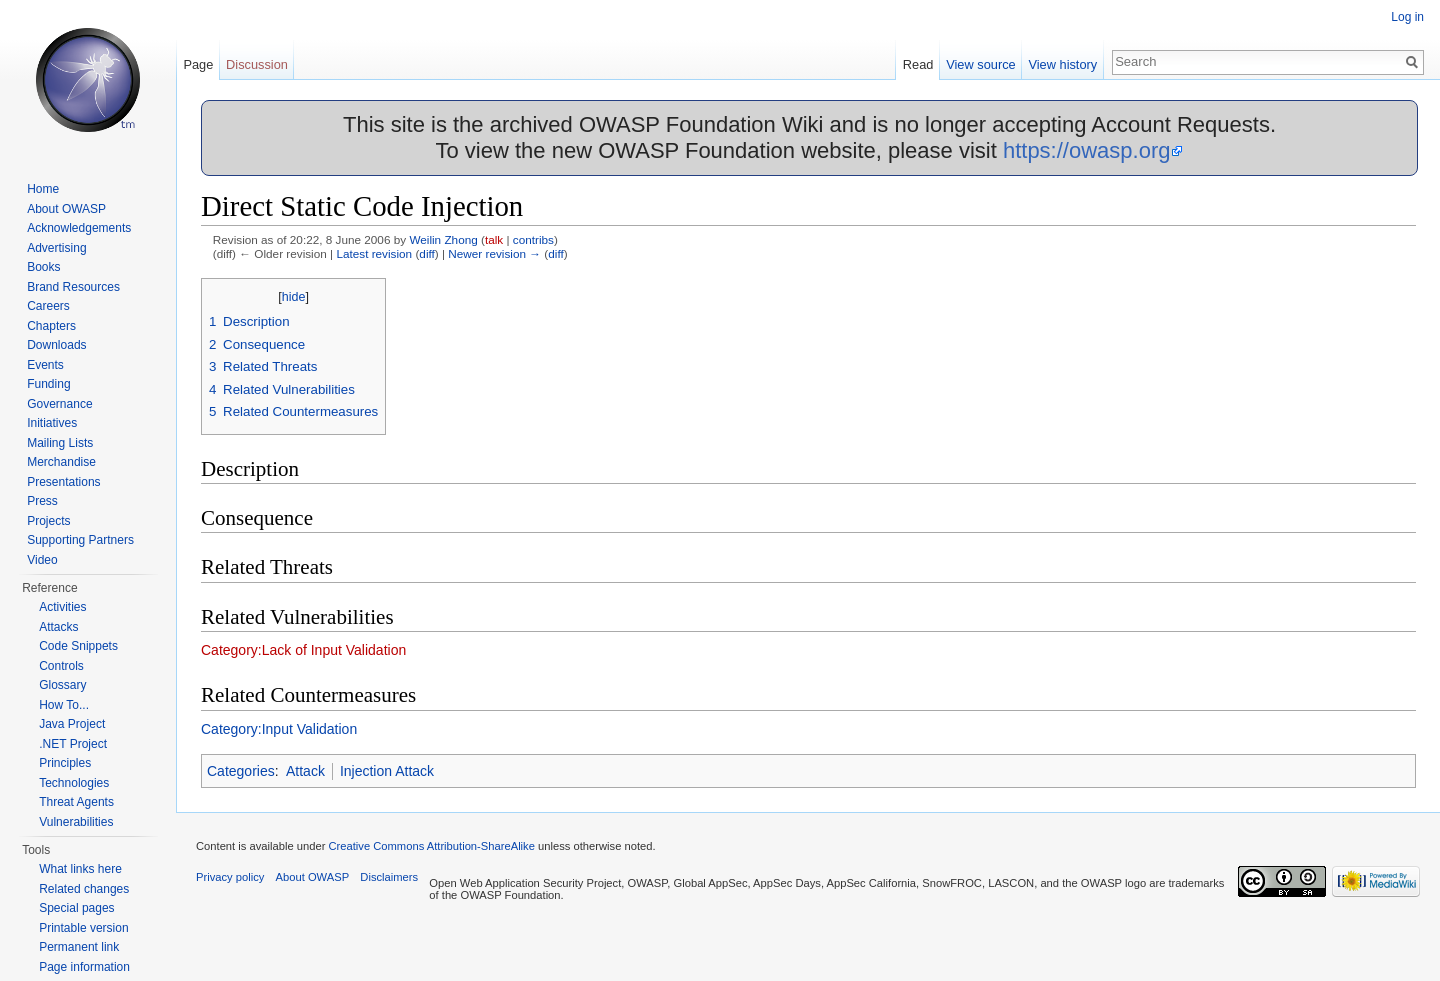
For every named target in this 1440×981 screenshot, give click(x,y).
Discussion (257, 64)
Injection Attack (387, 771)
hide (294, 297)
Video (42, 560)
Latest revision (374, 253)
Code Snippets (78, 646)
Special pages (76, 908)
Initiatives (52, 423)
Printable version (83, 928)
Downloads (56, 345)
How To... (64, 705)
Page (198, 64)
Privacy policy (230, 877)
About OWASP (66, 209)
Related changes (84, 889)
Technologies (74, 783)
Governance (59, 404)
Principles (65, 763)
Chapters (51, 326)
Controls (61, 666)
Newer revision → (494, 253)
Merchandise (61, 462)
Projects (48, 521)
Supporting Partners (80, 540)
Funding (48, 384)
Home (43, 189)
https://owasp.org (1087, 150)
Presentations (63, 482)
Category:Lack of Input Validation (303, 650)
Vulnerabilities (76, 822)
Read (918, 64)
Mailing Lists (60, 443)
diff (426, 253)
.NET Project (73, 744)
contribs (533, 239)
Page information (84, 967)
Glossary (62, 685)
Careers (48, 306)
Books (43, 267)
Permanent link (79, 947)
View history (1062, 64)
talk (494, 239)
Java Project (72, 724)
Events (45, 365)
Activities (62, 607)
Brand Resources (73, 287)
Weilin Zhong (443, 239)
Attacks (58, 627)
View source (980, 64)
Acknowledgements (79, 228)
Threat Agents (76, 802)
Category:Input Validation (279, 729)
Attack (305, 771)
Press (42, 501)
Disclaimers (389, 877)
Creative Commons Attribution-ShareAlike (431, 846)
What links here (80, 869)
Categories (241, 771)
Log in (1407, 17)
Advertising (56, 248)
